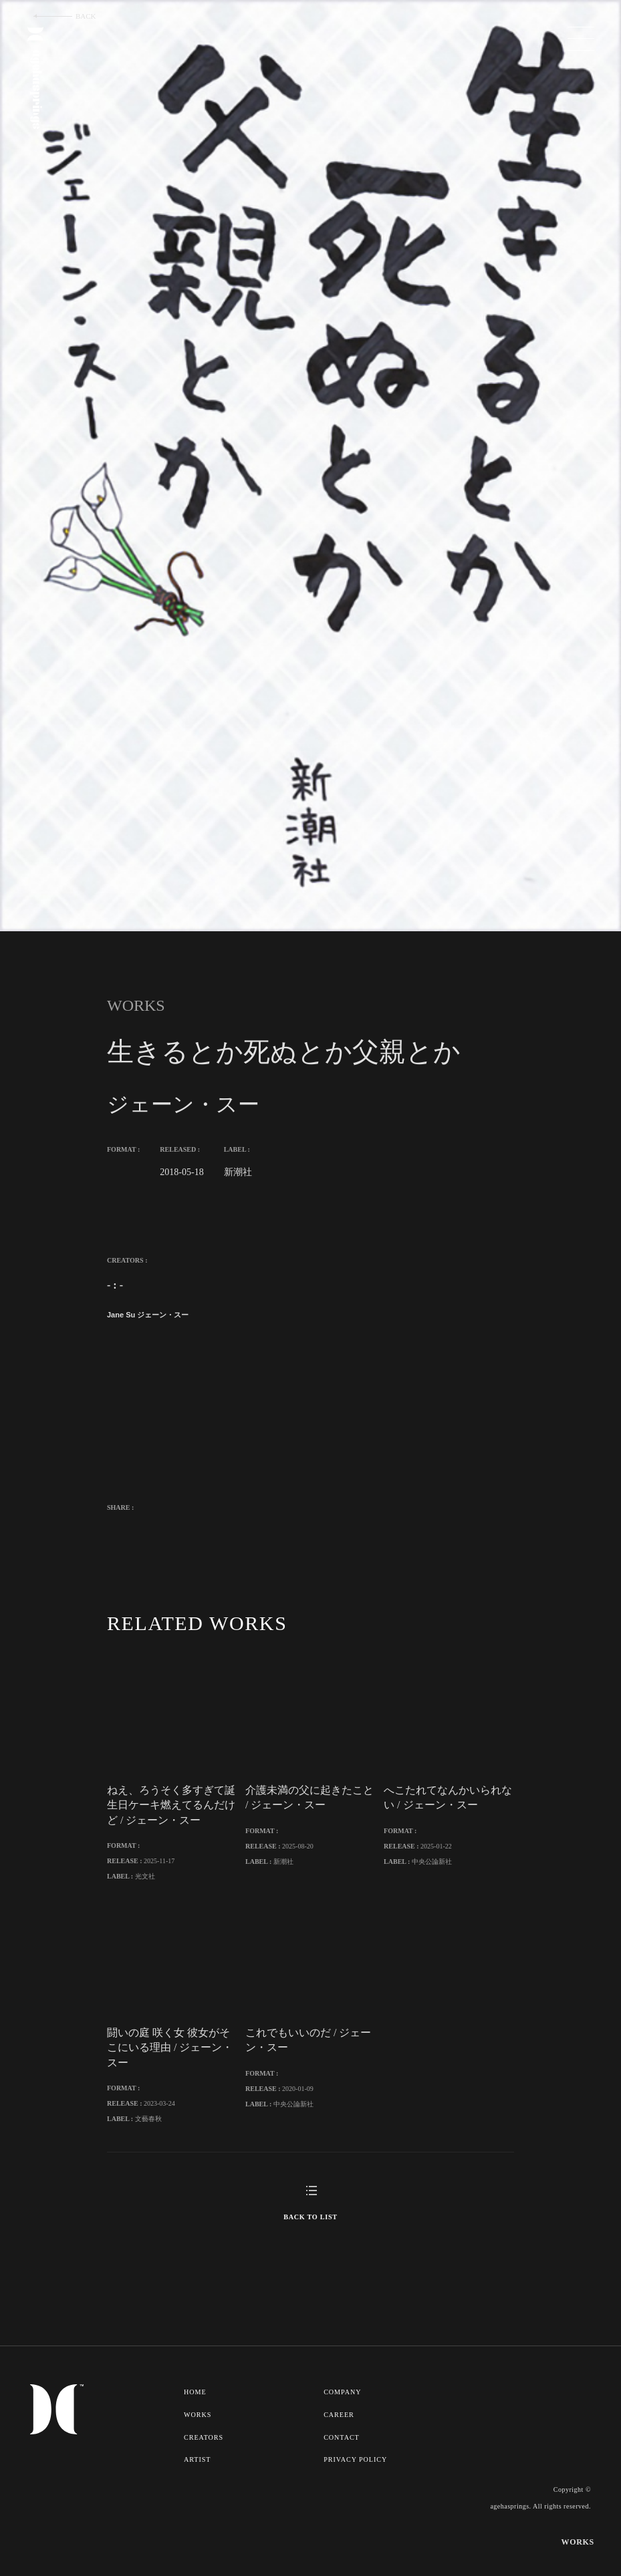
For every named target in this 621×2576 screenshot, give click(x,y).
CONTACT (343, 2479)
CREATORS (204, 2479)
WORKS (198, 2457)
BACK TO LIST (310, 2260)
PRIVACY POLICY (357, 2501)
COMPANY (344, 2435)
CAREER (340, 2457)
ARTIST (197, 2501)
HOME (195, 2435)
